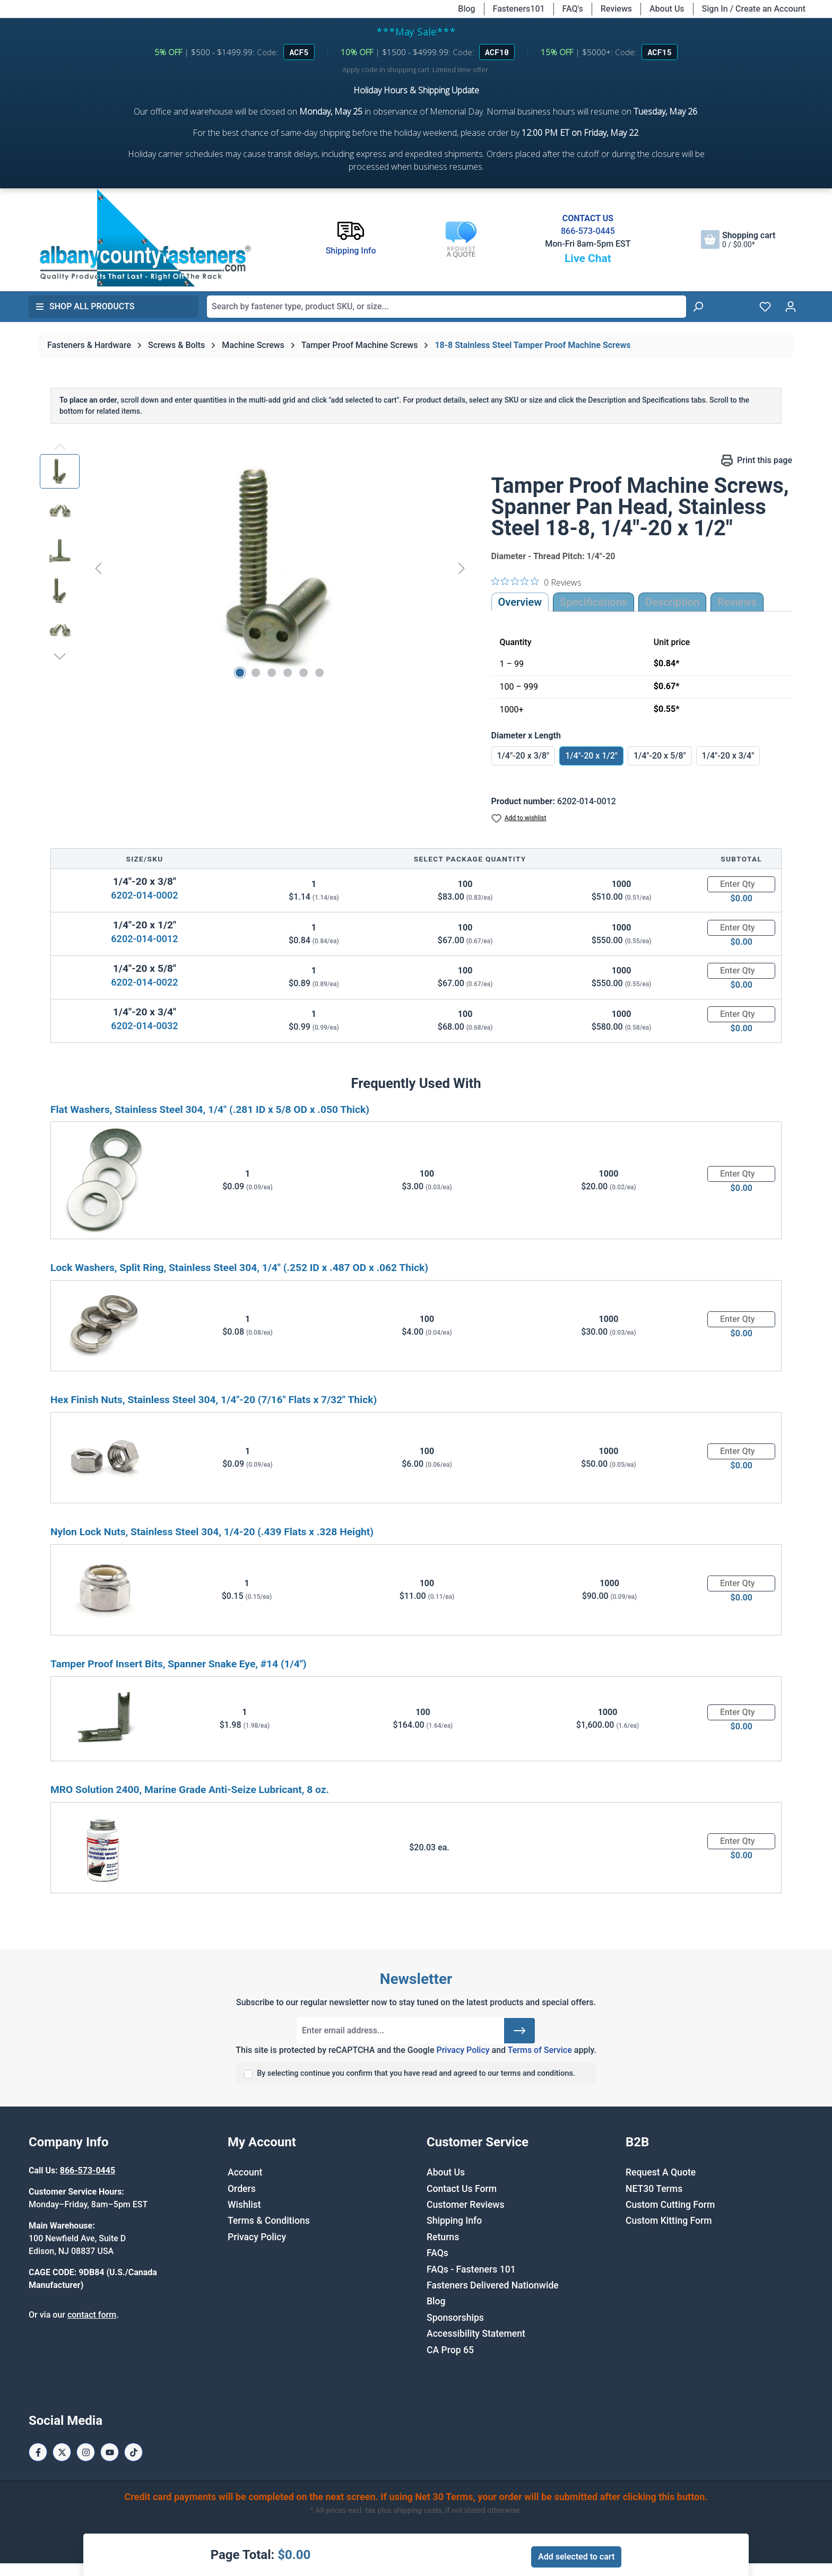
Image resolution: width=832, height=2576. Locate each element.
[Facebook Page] (38, 2452)
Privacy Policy (462, 2050)
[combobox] (446, 306)
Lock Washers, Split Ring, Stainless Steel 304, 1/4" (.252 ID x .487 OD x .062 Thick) (239, 1267)
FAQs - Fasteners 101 (471, 2269)
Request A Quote (661, 2172)
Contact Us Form (462, 2188)
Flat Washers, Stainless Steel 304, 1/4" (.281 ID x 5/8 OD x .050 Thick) (209, 1109)
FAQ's (572, 9)
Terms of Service (540, 2050)
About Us (666, 9)
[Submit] (519, 2030)
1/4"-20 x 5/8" (660, 756)
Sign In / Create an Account (753, 9)
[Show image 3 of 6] (271, 672)
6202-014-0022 (144, 982)
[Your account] (790, 306)
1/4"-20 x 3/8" (523, 756)
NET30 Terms (654, 2188)
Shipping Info (454, 2220)
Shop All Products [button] (85, 306)
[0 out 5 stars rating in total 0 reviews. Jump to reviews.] (536, 582)
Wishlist (244, 2204)
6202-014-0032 (144, 1025)
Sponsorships (455, 2317)
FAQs (437, 2253)
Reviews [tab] (737, 602)
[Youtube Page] (109, 2452)
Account (245, 2172)
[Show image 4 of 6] (287, 672)
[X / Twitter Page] (62, 2452)
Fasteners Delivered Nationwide (493, 2285)
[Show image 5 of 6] (303, 672)
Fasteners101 (519, 9)
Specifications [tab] (593, 602)
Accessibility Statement (476, 2333)
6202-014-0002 (144, 895)
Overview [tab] (520, 602)
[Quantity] (741, 884)
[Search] (698, 306)
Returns (443, 2237)
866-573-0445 (588, 231)
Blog (466, 9)
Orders (242, 2188)
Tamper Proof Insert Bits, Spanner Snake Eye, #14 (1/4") (178, 1664)
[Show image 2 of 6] (256, 672)
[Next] (462, 568)
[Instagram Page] (85, 2452)
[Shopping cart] (738, 239)
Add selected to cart (576, 2557)
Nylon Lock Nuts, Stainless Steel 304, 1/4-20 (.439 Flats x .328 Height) (212, 1532)
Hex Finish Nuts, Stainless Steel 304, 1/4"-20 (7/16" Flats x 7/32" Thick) (213, 1400)
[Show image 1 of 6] (240, 672)
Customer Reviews (465, 2204)
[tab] (672, 602)
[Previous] (98, 568)
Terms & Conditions (269, 2220)
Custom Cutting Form (670, 2204)
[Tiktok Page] (133, 2452)
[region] (255, 568)
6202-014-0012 (144, 938)
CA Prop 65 (450, 2350)
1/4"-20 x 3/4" (728, 756)
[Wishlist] (765, 306)
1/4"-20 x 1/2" (591, 756)
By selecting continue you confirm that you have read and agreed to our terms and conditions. (416, 2073)
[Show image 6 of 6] (319, 672)
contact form (91, 2315)
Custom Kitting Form (669, 2220)
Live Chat (588, 258)
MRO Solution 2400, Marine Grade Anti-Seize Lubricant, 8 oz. (189, 1789)
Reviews (616, 9)
